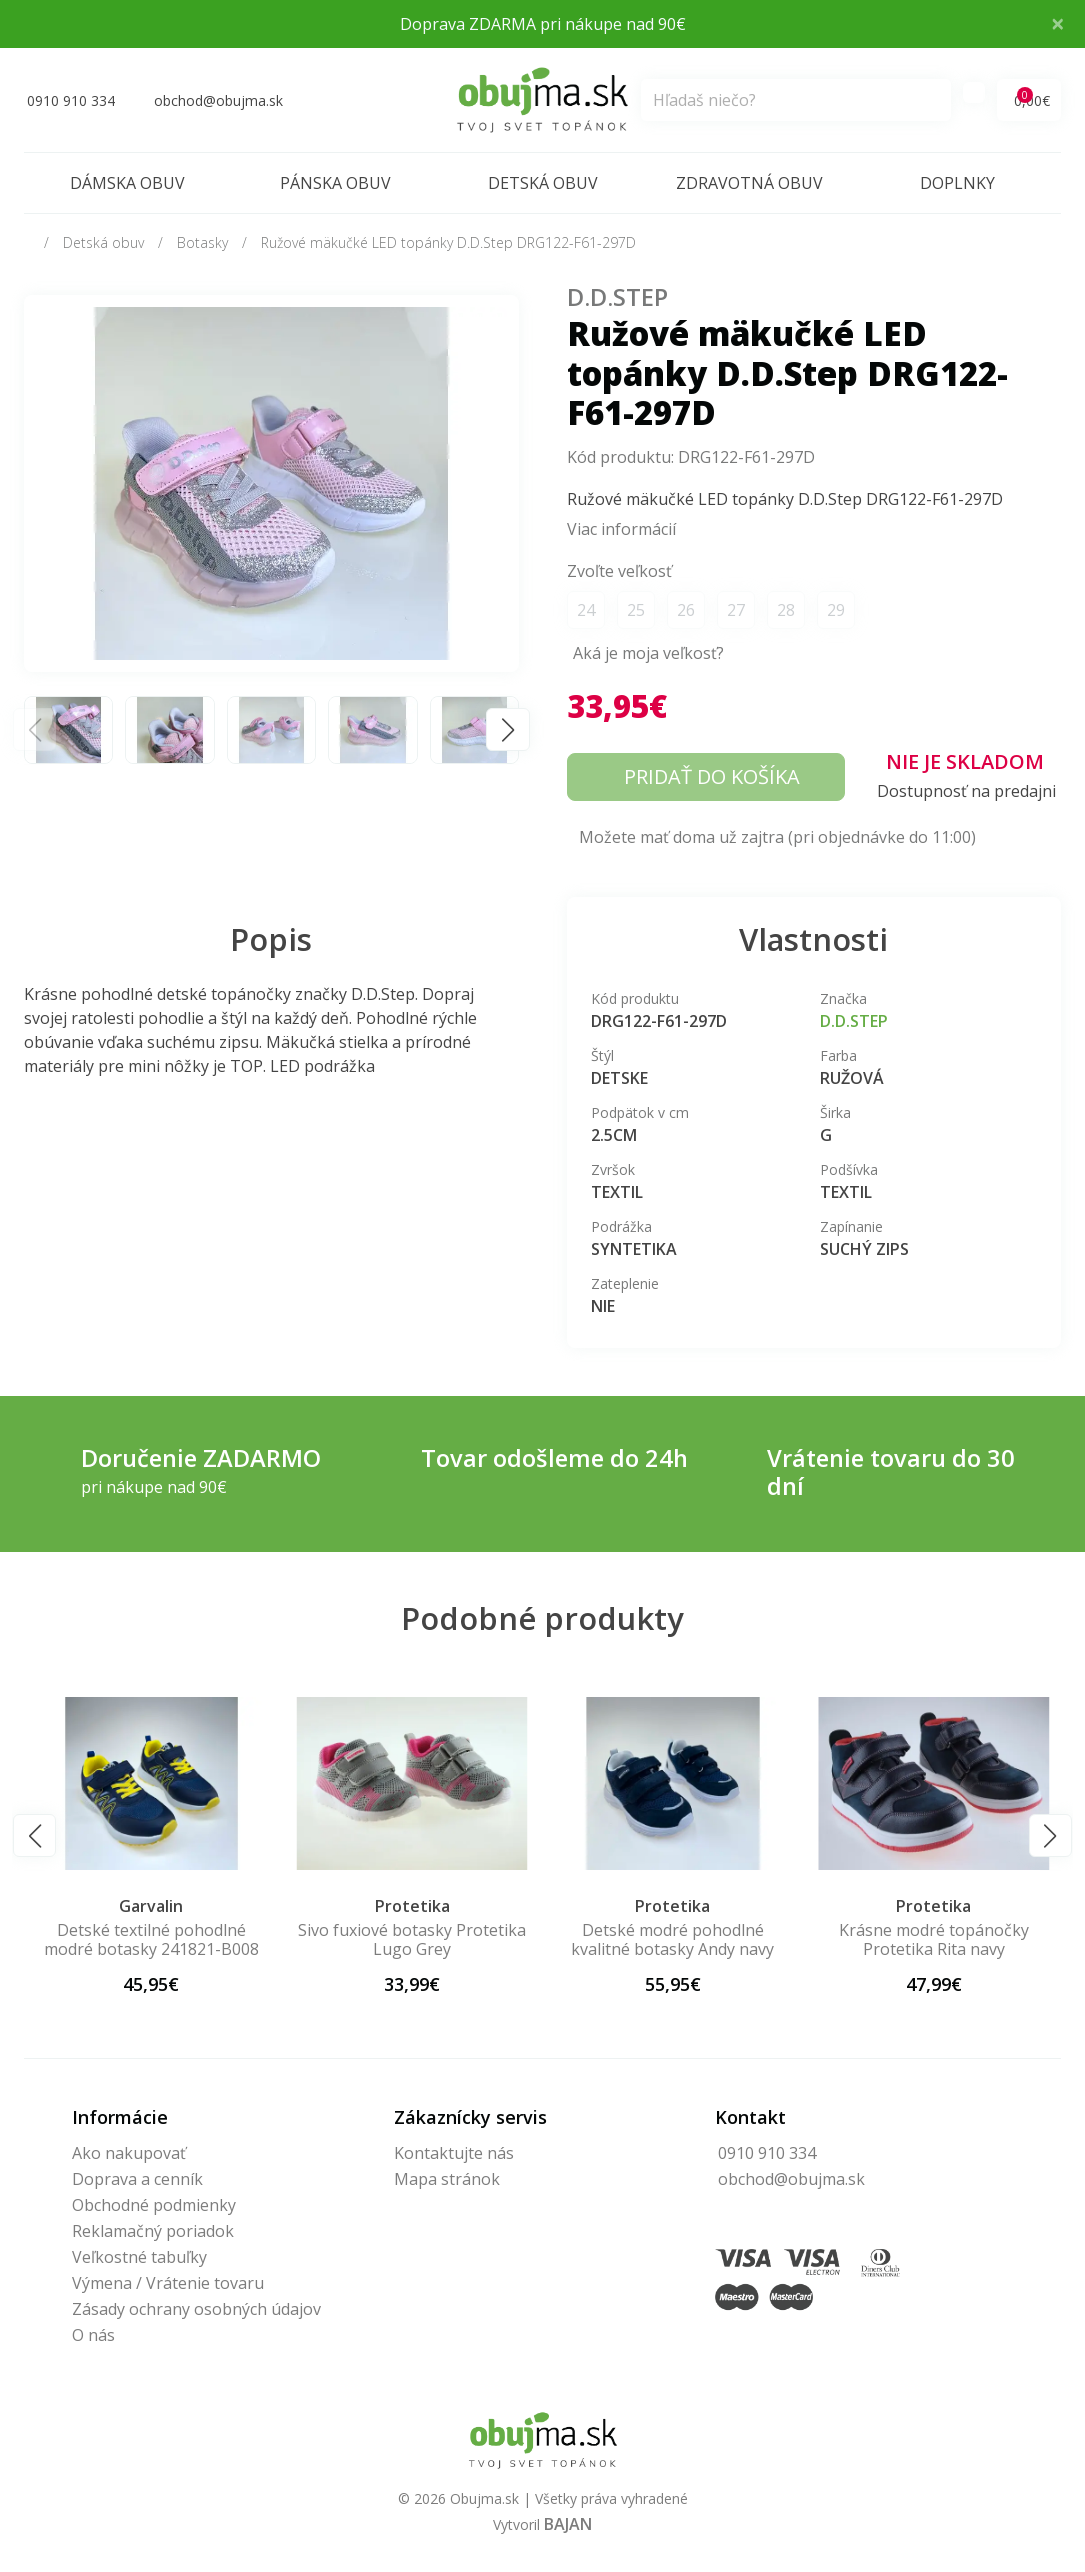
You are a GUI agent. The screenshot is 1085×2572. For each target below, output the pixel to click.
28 (786, 610)
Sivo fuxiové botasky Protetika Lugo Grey (673, 1939)
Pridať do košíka (712, 776)
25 (636, 610)
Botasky (202, 242)
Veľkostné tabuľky (139, 2257)
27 (736, 610)
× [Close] (1058, 23)
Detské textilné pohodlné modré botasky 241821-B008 (412, 1939)
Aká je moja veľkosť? (648, 653)
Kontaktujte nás (454, 2153)
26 (686, 610)
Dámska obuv (127, 183)
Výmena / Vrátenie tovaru (168, 2283)
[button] (507, 729)
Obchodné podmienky (154, 2205)
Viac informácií (621, 529)
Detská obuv (543, 183)
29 (836, 610)
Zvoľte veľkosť (619, 571)
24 (586, 610)
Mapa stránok (447, 2179)
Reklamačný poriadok (153, 2231)
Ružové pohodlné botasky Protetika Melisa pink (151, 1939)
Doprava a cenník (137, 2179)
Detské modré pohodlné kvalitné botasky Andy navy (933, 1939)
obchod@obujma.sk (791, 2179)
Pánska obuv (335, 183)
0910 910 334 (767, 2153)
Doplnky (957, 183)
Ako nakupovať (129, 2153)
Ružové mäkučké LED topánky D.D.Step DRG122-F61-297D (448, 242)
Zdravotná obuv (749, 183)
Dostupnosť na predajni (966, 791)
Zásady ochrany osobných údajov (196, 2309)
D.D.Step (617, 297)
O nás (93, 2335)
